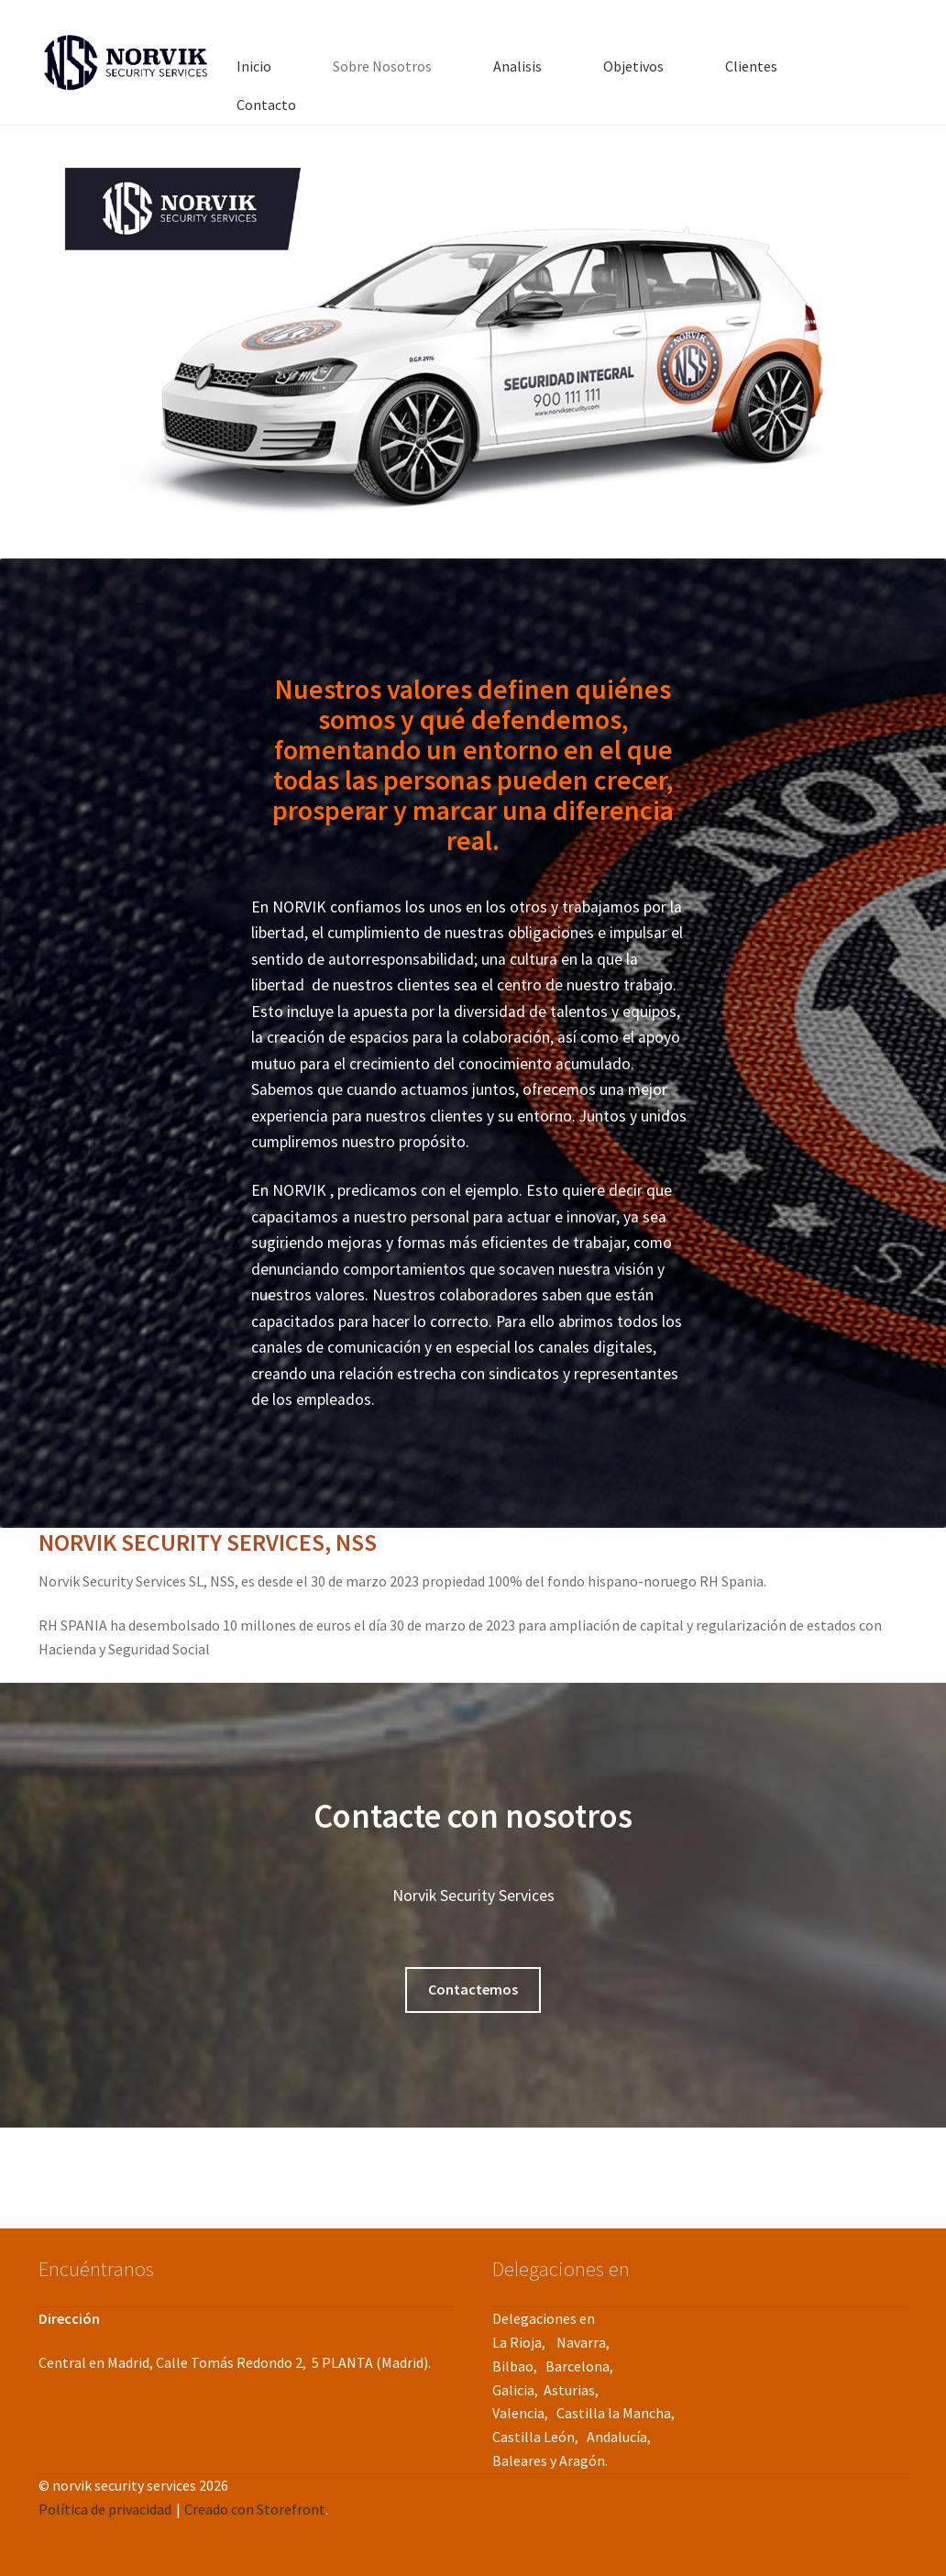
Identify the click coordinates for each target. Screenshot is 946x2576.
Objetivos (633, 66)
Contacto (266, 104)
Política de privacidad (104, 2509)
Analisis (517, 66)
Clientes (751, 66)
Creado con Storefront (254, 2509)
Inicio (253, 66)
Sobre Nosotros (382, 66)
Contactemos (473, 1989)
